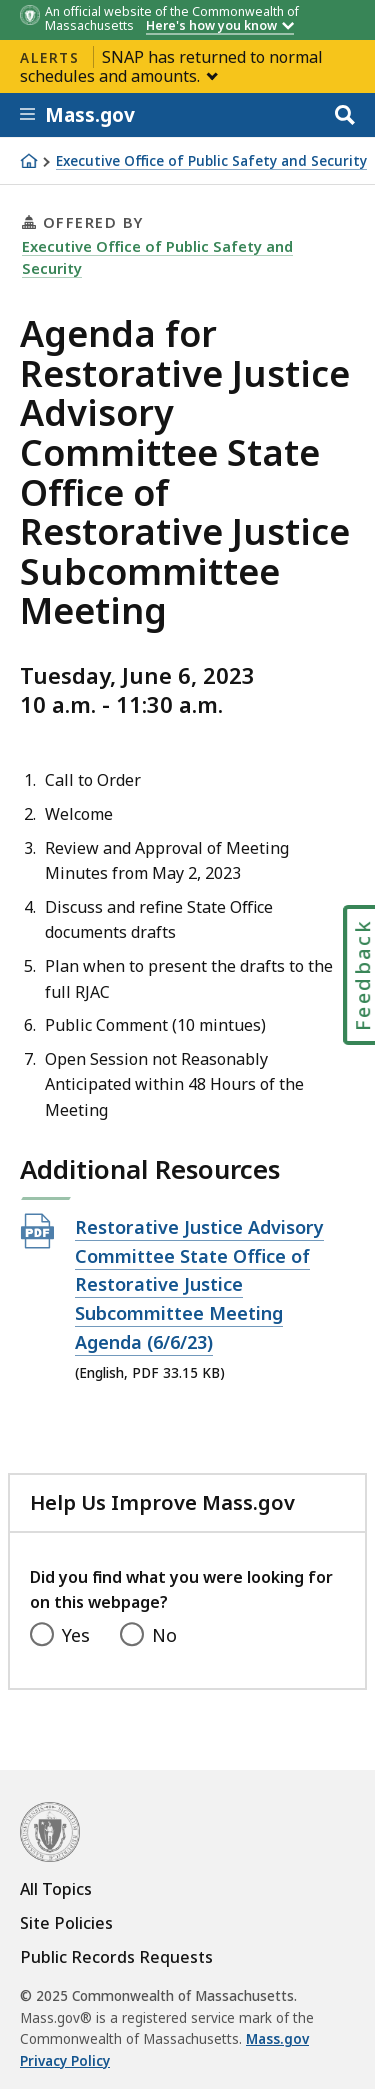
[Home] (29, 161)
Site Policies (66, 1923)
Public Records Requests (116, 1957)
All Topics (56, 1889)
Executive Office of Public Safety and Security (211, 161)
